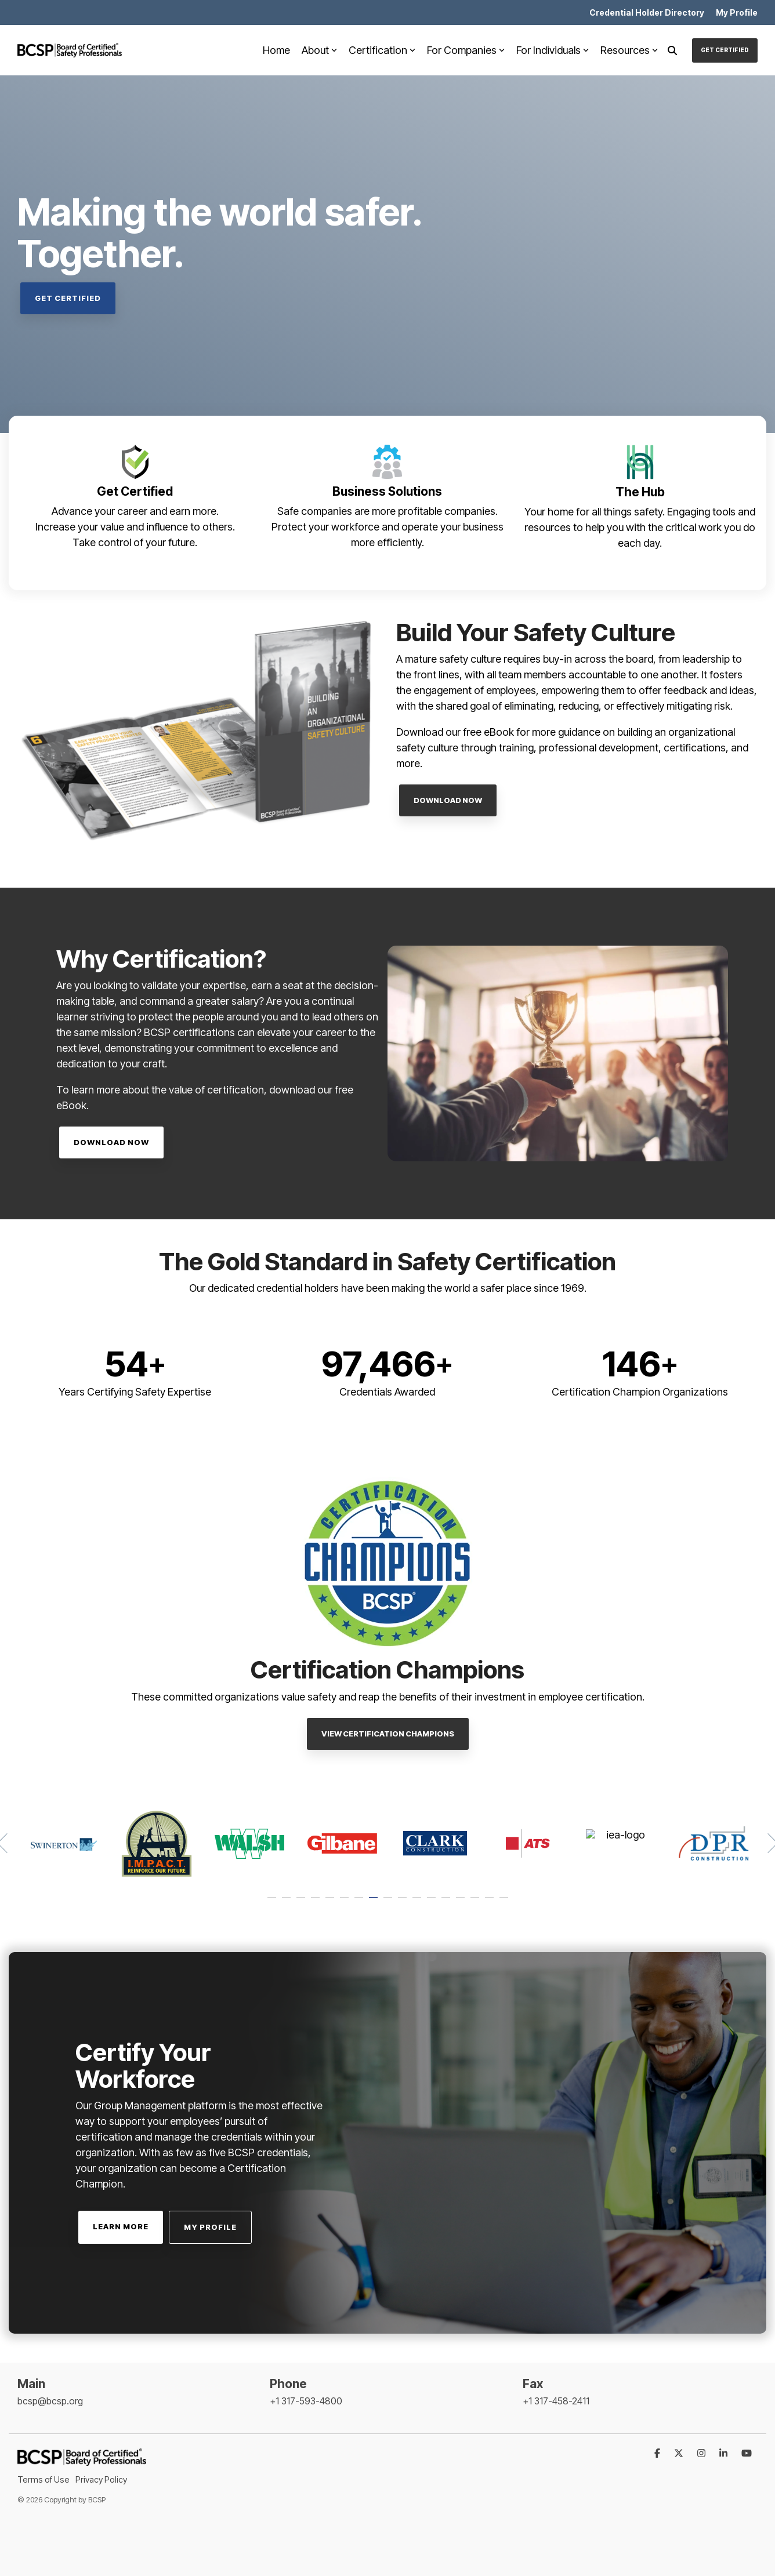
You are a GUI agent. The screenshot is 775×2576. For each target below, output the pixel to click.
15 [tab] (476, 1903)
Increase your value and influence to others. (135, 527)
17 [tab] (505, 1903)
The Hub (640, 492)
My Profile (210, 2227)
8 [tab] (375, 1903)
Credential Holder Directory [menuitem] (646, 12)
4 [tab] (317, 1903)
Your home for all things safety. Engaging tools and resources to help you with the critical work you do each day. (639, 527)
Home (276, 50)
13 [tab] (447, 1903)
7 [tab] (360, 1903)
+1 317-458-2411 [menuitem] (556, 2401)
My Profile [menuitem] (737, 12)
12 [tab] (433, 1903)
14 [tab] (462, 1903)
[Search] (672, 50)
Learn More (121, 2226)
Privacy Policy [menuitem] (101, 2479)
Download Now (448, 800)
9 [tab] (389, 1903)
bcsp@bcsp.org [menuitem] (50, 2401)
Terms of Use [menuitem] (43, 2479)
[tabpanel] (63, 1843)
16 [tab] (491, 1903)
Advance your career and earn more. (135, 511)
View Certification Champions (387, 1733)
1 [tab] (273, 1903)
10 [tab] (404, 1903)
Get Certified (725, 49)
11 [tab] (418, 1903)
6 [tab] (346, 1903)
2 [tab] (288, 1903)
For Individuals (552, 50)
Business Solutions (387, 491)
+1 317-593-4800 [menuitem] (306, 2401)
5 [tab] (331, 1903)
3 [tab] (302, 1903)
